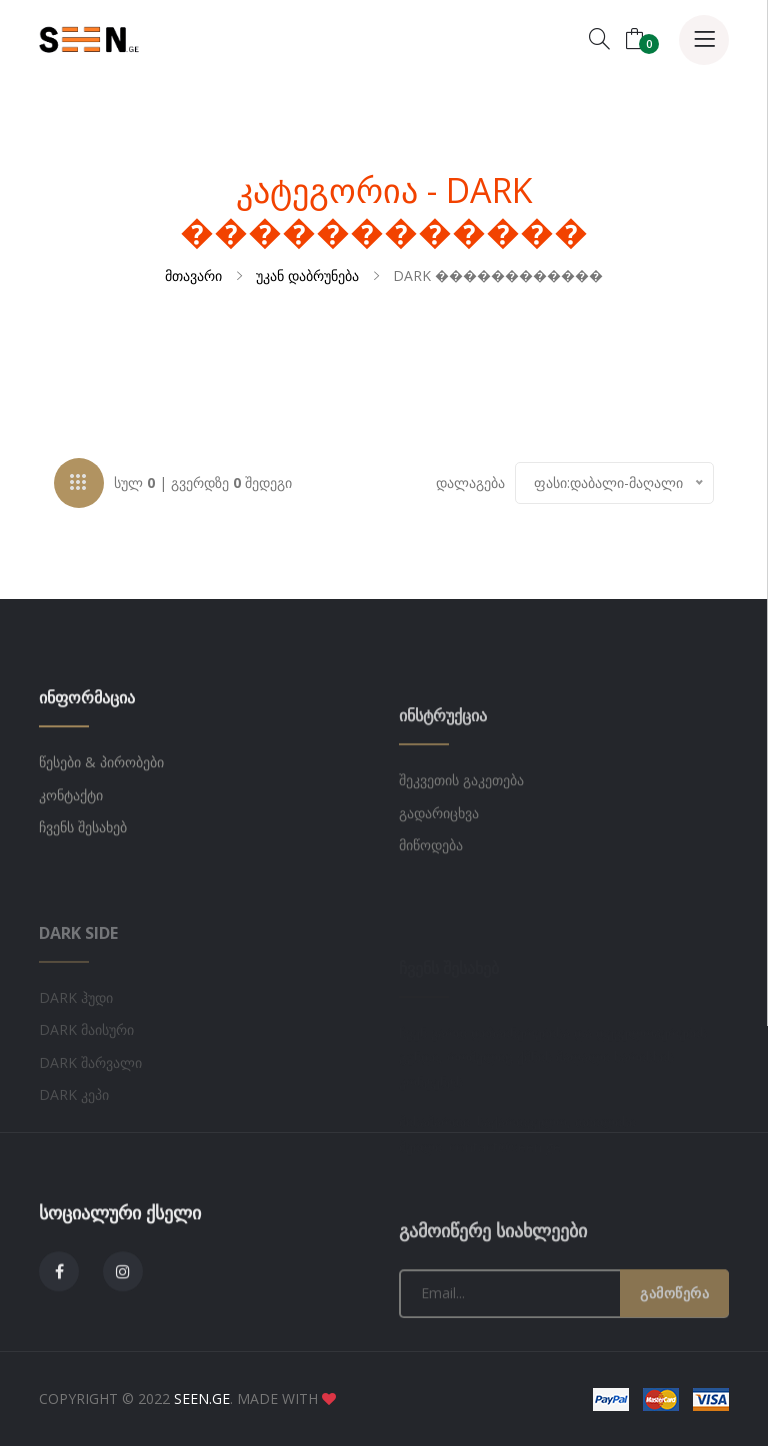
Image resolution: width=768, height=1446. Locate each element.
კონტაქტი (71, 840)
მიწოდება (431, 912)
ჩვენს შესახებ (83, 873)
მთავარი (193, 275)
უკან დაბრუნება (307, 275)
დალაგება (470, 485)
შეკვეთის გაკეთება (461, 847)
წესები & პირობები (101, 808)
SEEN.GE (202, 1398)
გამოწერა (674, 1360)
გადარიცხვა (439, 880)
